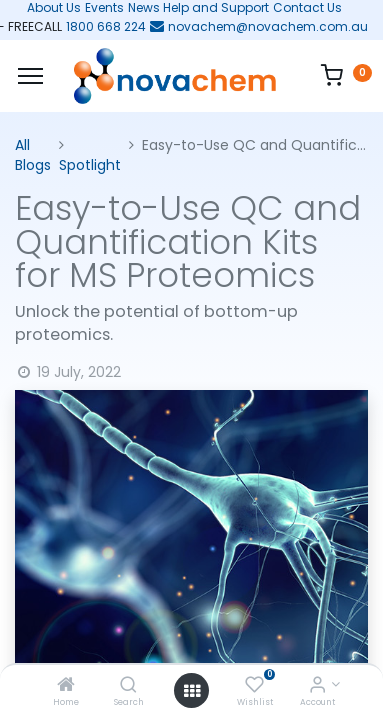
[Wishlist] (254, 686)
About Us (48, 8)
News (144, 8)
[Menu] (30, 76)
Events (104, 8)
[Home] (66, 686)
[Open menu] (192, 691)
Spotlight (90, 165)
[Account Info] (317, 686)
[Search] (128, 686)
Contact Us (307, 8)
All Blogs (33, 155)
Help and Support (216, 8)
